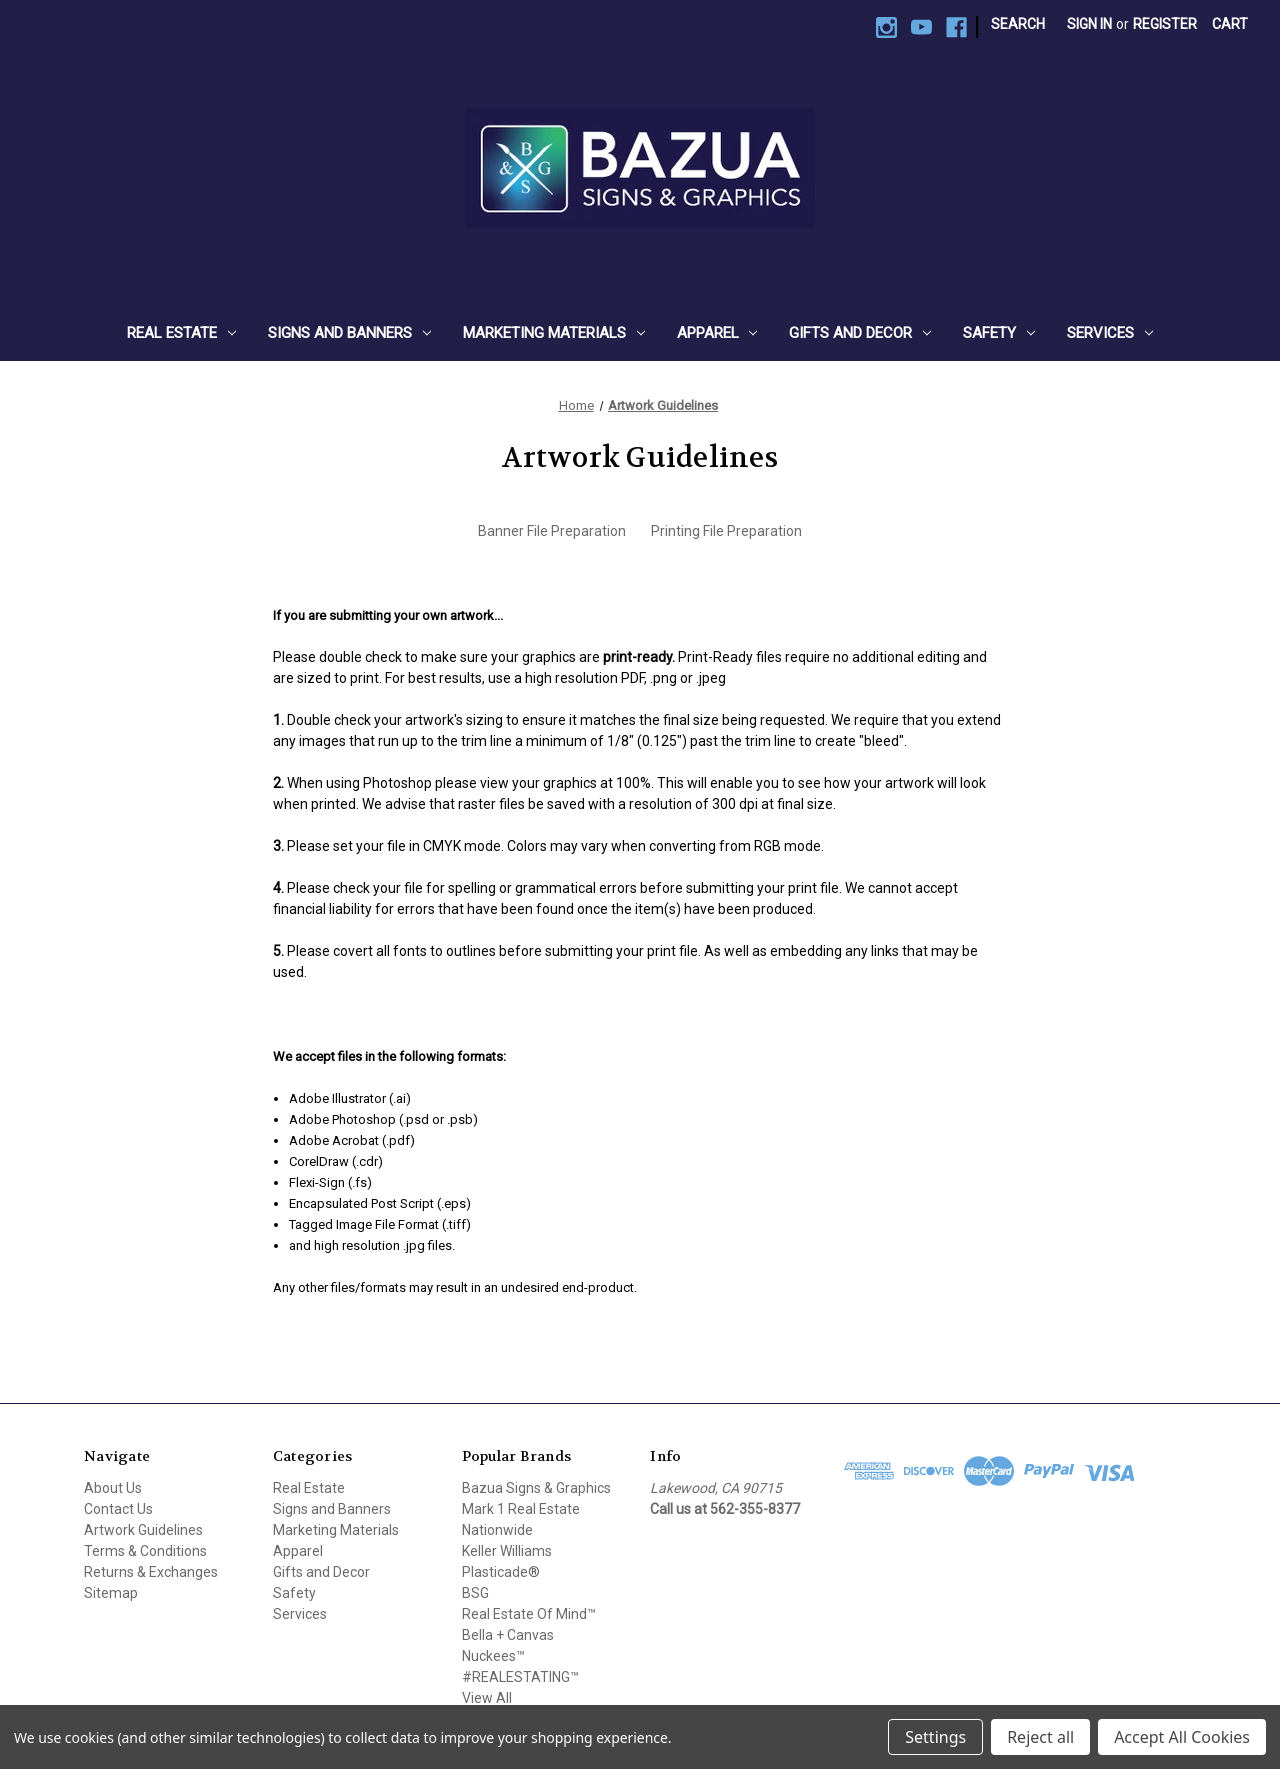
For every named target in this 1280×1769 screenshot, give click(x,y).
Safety (999, 333)
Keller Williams (507, 1551)
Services (1110, 333)
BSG (475, 1593)
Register (1165, 24)
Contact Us (118, 1509)
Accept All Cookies (1182, 1737)
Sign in (1089, 24)
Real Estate (181, 333)
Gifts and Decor (860, 333)
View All (487, 1698)
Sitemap (111, 1593)
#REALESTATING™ (520, 1677)
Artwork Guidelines (143, 1530)
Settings (935, 1737)
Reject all (1040, 1737)
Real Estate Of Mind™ (529, 1614)
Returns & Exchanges (151, 1572)
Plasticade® (501, 1572)
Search (1018, 24)
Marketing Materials (554, 333)
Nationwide (497, 1530)
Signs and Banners (349, 333)
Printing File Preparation (726, 531)
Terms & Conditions (145, 1551)
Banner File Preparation (552, 531)
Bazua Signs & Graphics (536, 1488)
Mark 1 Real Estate (521, 1509)
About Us (113, 1488)
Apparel (717, 333)
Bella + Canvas (508, 1635)
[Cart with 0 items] (1230, 24)
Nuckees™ (493, 1656)
